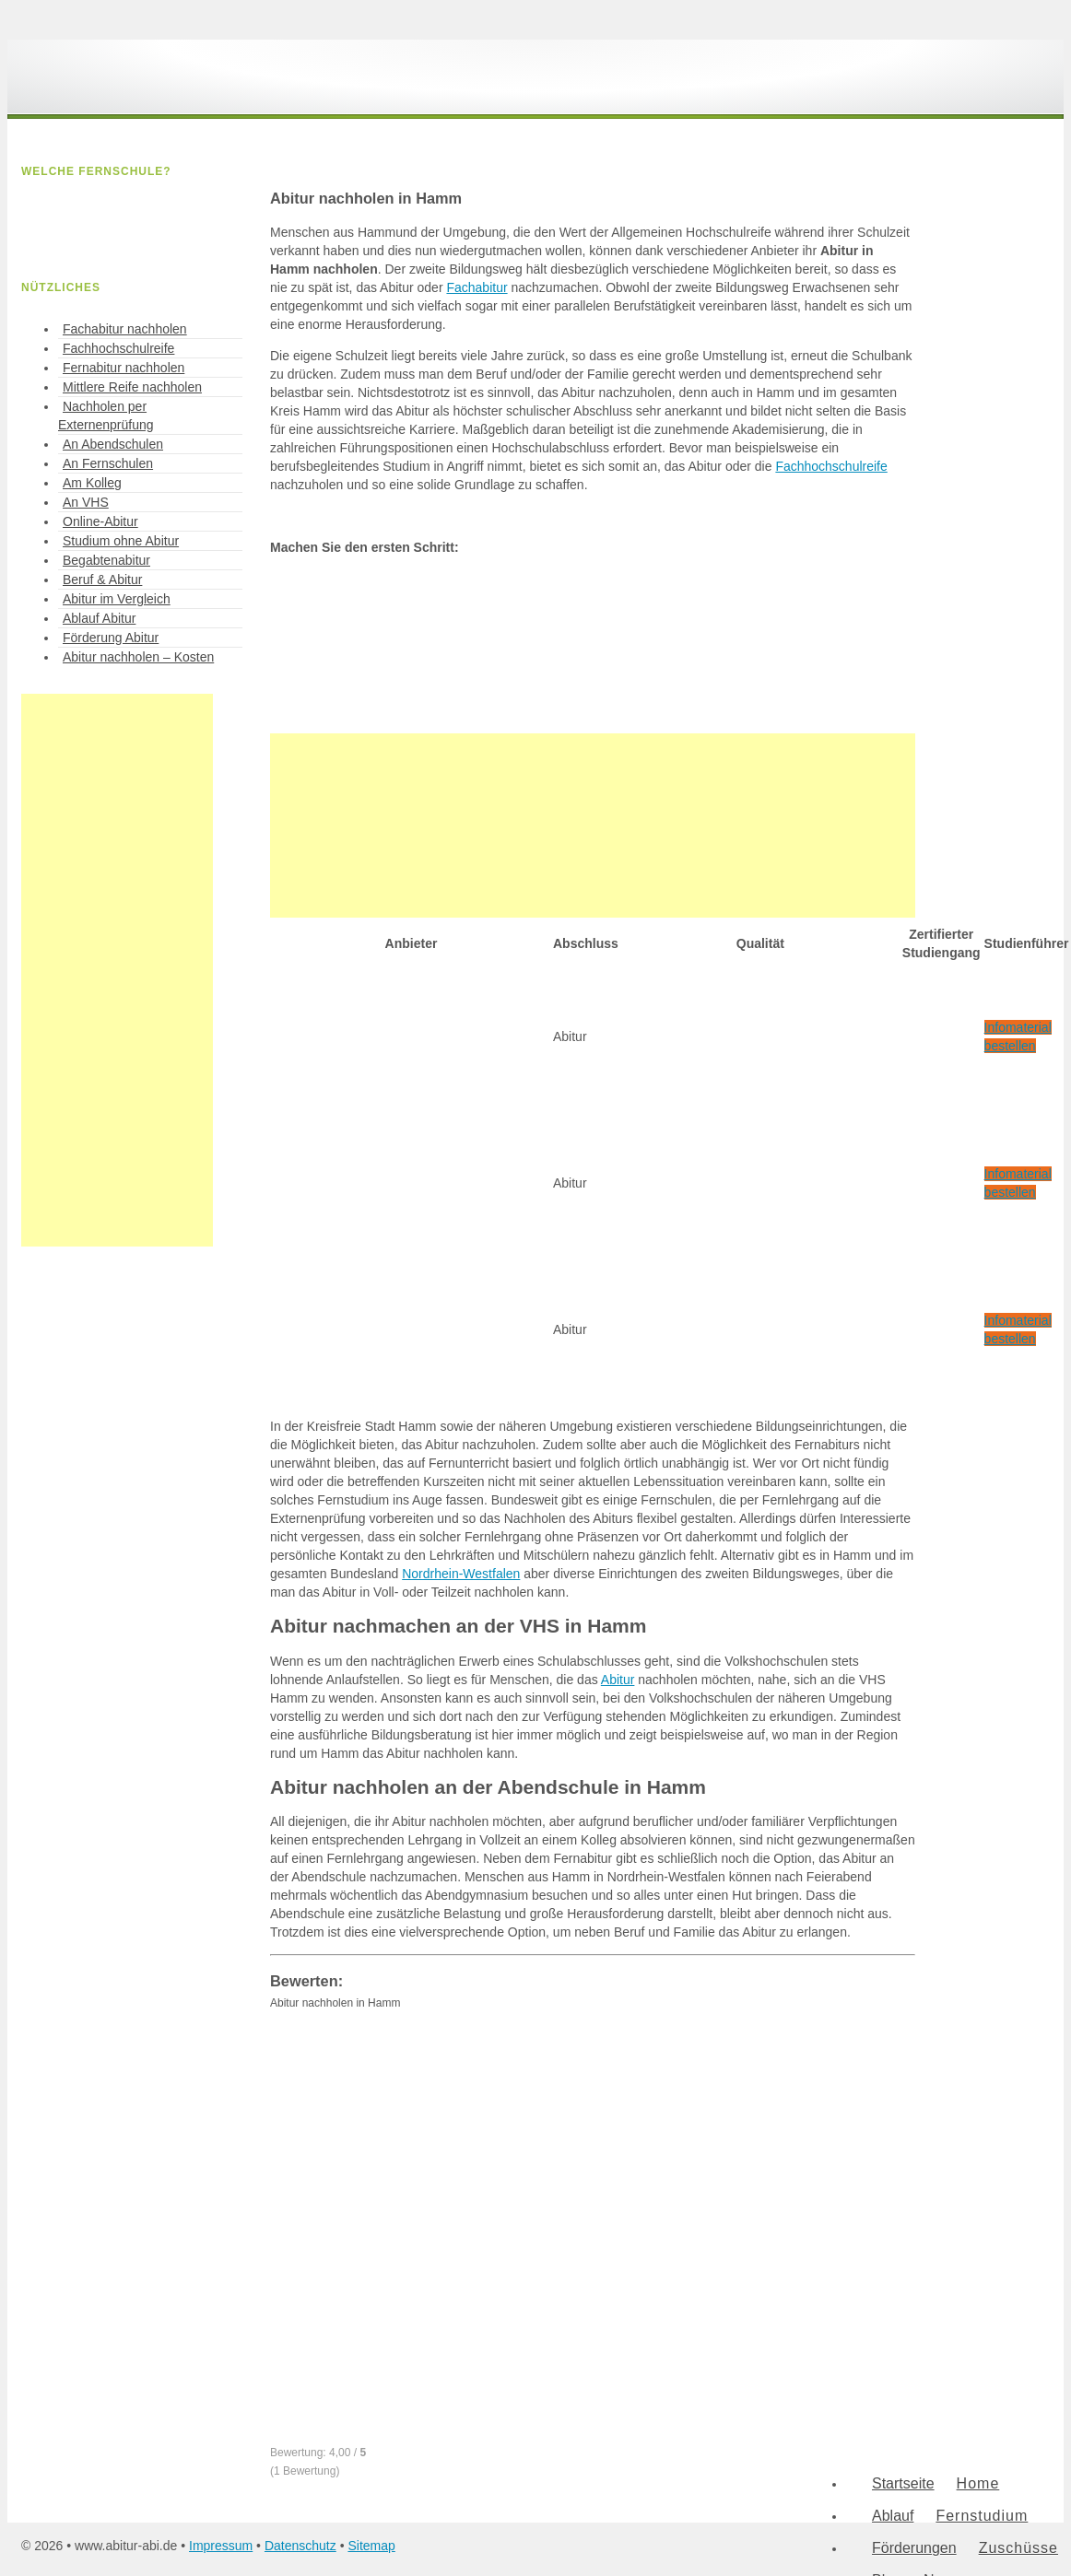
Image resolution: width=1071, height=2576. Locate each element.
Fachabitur (476, 287)
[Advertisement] (592, 825)
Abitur (618, 1679)
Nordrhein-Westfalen (461, 1573)
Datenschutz (300, 2545)
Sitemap (370, 2545)
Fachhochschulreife (831, 466)
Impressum (221, 2545)
